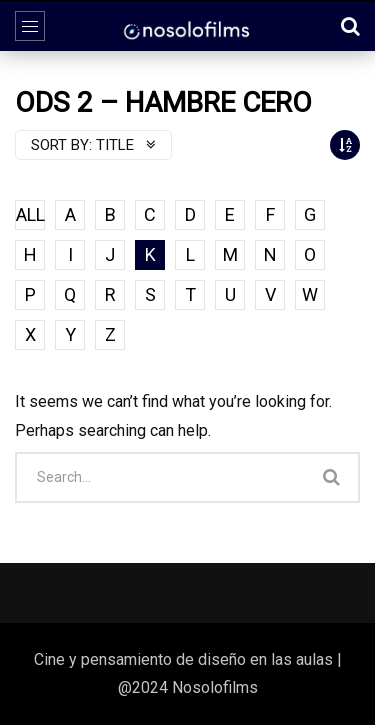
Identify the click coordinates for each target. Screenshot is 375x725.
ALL (30, 214)
